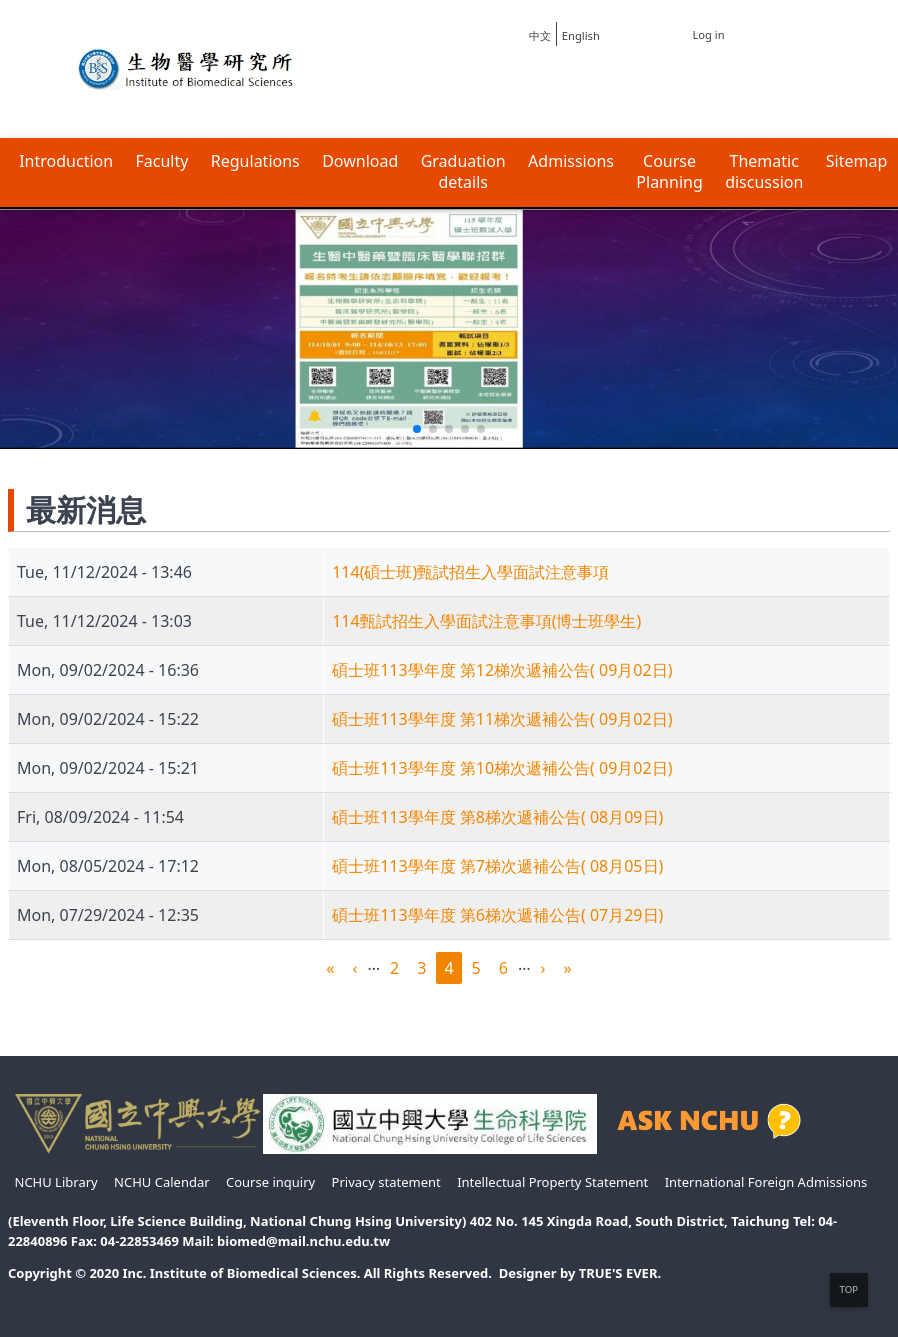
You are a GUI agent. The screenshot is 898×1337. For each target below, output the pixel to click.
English (581, 35)
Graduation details (463, 172)
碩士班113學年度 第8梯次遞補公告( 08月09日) (497, 817)
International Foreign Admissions (766, 1182)
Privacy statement (386, 1182)
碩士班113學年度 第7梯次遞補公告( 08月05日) (497, 866)
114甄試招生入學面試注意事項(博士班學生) (486, 621)
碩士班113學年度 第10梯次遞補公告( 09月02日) (502, 768)
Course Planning (669, 172)
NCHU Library (56, 1182)
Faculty (162, 161)
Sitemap (857, 161)
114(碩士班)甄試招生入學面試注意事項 (470, 572)
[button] (417, 429)
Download (360, 161)
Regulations (255, 161)
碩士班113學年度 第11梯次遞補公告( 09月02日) (502, 719)
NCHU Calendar (162, 1182)
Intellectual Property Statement (552, 1182)
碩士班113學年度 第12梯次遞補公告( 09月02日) (502, 670)
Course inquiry (270, 1182)
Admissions (571, 161)
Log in (708, 34)
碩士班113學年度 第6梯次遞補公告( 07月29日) (497, 915)
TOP (849, 1289)
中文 (540, 35)
